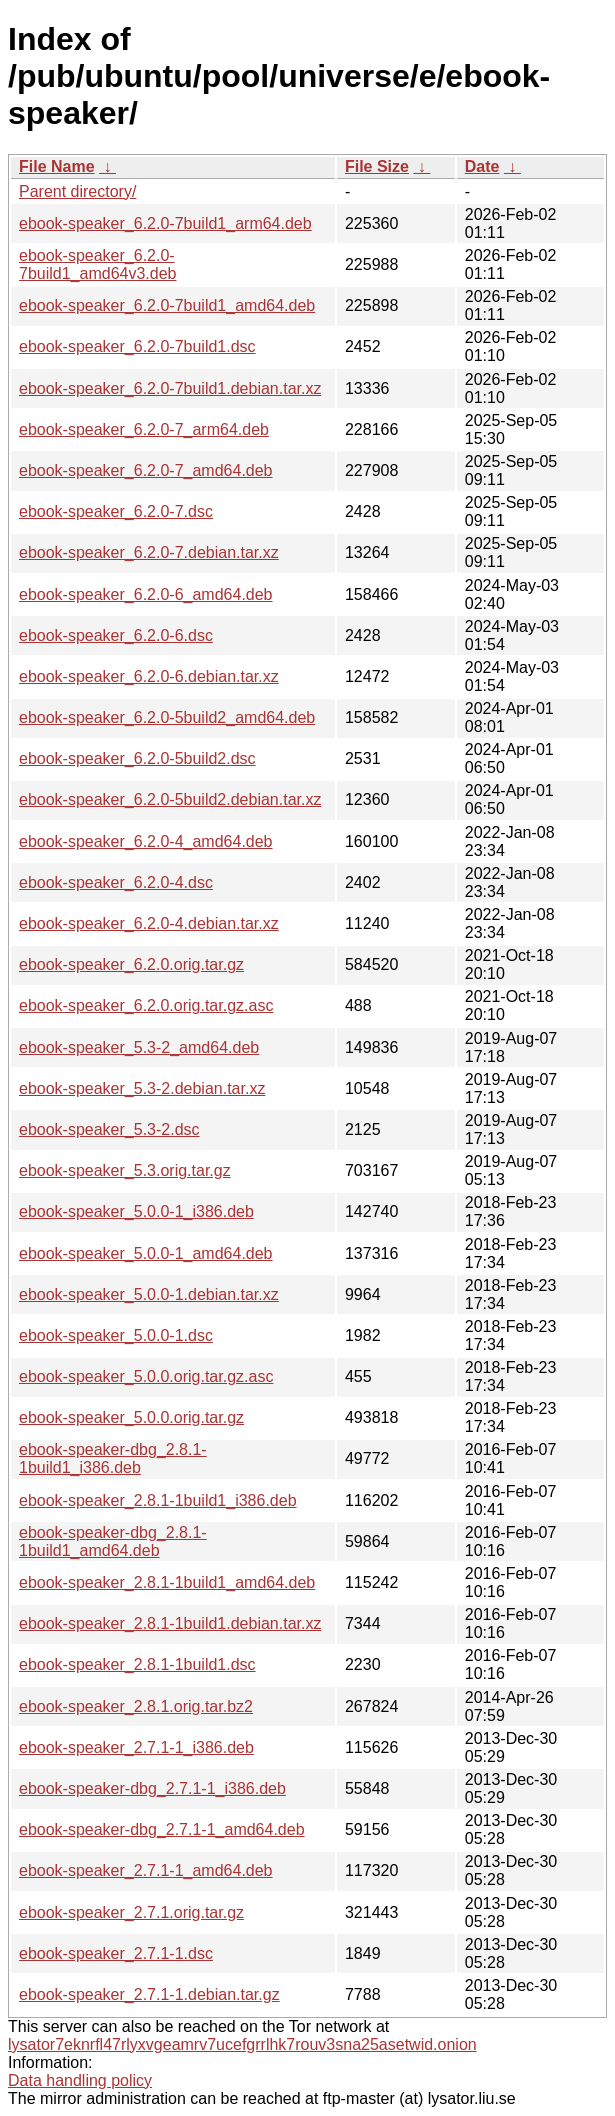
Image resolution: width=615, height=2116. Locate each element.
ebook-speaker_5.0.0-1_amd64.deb (146, 1253)
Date (482, 166)
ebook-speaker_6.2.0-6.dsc (116, 635)
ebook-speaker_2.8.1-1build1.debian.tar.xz (170, 1623)
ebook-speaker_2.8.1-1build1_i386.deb (158, 1500)
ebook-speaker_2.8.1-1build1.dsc (137, 1664)
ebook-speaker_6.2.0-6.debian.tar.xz (149, 676)
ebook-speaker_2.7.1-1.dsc (116, 1953)
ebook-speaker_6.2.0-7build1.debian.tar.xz (170, 388)
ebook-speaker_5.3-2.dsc (109, 1129)
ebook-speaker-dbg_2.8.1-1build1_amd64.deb (113, 1541)
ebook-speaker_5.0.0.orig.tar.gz (131, 1417)
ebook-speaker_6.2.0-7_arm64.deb (144, 429)
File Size (377, 166)
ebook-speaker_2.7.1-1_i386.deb (136, 1747)
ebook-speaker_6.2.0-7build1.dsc (137, 346)
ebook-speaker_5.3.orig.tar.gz (125, 1170)
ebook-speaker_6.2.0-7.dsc (116, 511)
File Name (57, 166)
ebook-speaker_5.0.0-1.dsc (116, 1335)
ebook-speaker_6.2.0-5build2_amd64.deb (167, 717)
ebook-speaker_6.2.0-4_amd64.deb (146, 841)
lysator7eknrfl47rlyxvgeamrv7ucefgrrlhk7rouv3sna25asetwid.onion (242, 2044)
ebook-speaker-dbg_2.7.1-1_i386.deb (152, 1788)
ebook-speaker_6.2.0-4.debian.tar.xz (149, 923)
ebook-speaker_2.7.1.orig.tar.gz (131, 1912)
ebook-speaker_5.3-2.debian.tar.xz (142, 1088)
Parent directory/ (77, 191)
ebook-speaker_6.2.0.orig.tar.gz (131, 964)
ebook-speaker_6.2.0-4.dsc (116, 882)
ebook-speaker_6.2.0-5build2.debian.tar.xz (170, 799)
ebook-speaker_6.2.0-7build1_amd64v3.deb (97, 264)
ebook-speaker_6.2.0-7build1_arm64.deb (165, 223)
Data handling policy (80, 2080)
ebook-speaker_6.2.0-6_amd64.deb (146, 594)
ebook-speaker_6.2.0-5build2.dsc (137, 758)
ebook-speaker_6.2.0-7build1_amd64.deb (167, 305)
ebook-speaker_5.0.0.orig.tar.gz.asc (146, 1376)
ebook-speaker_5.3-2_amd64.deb (139, 1047)
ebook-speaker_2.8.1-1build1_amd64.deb (167, 1582)
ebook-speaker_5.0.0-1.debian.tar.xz (149, 1294)
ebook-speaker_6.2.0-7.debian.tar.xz (149, 552)
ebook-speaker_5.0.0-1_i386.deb (136, 1211)
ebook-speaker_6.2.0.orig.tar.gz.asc (146, 1005)
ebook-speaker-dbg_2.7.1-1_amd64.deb (162, 1829)
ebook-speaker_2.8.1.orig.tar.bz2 (136, 1706)
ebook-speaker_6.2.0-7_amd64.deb (146, 470)
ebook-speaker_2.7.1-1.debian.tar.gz (149, 1994)
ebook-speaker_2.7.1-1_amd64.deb (146, 1870)
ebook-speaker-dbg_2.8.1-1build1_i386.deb (113, 1458)
